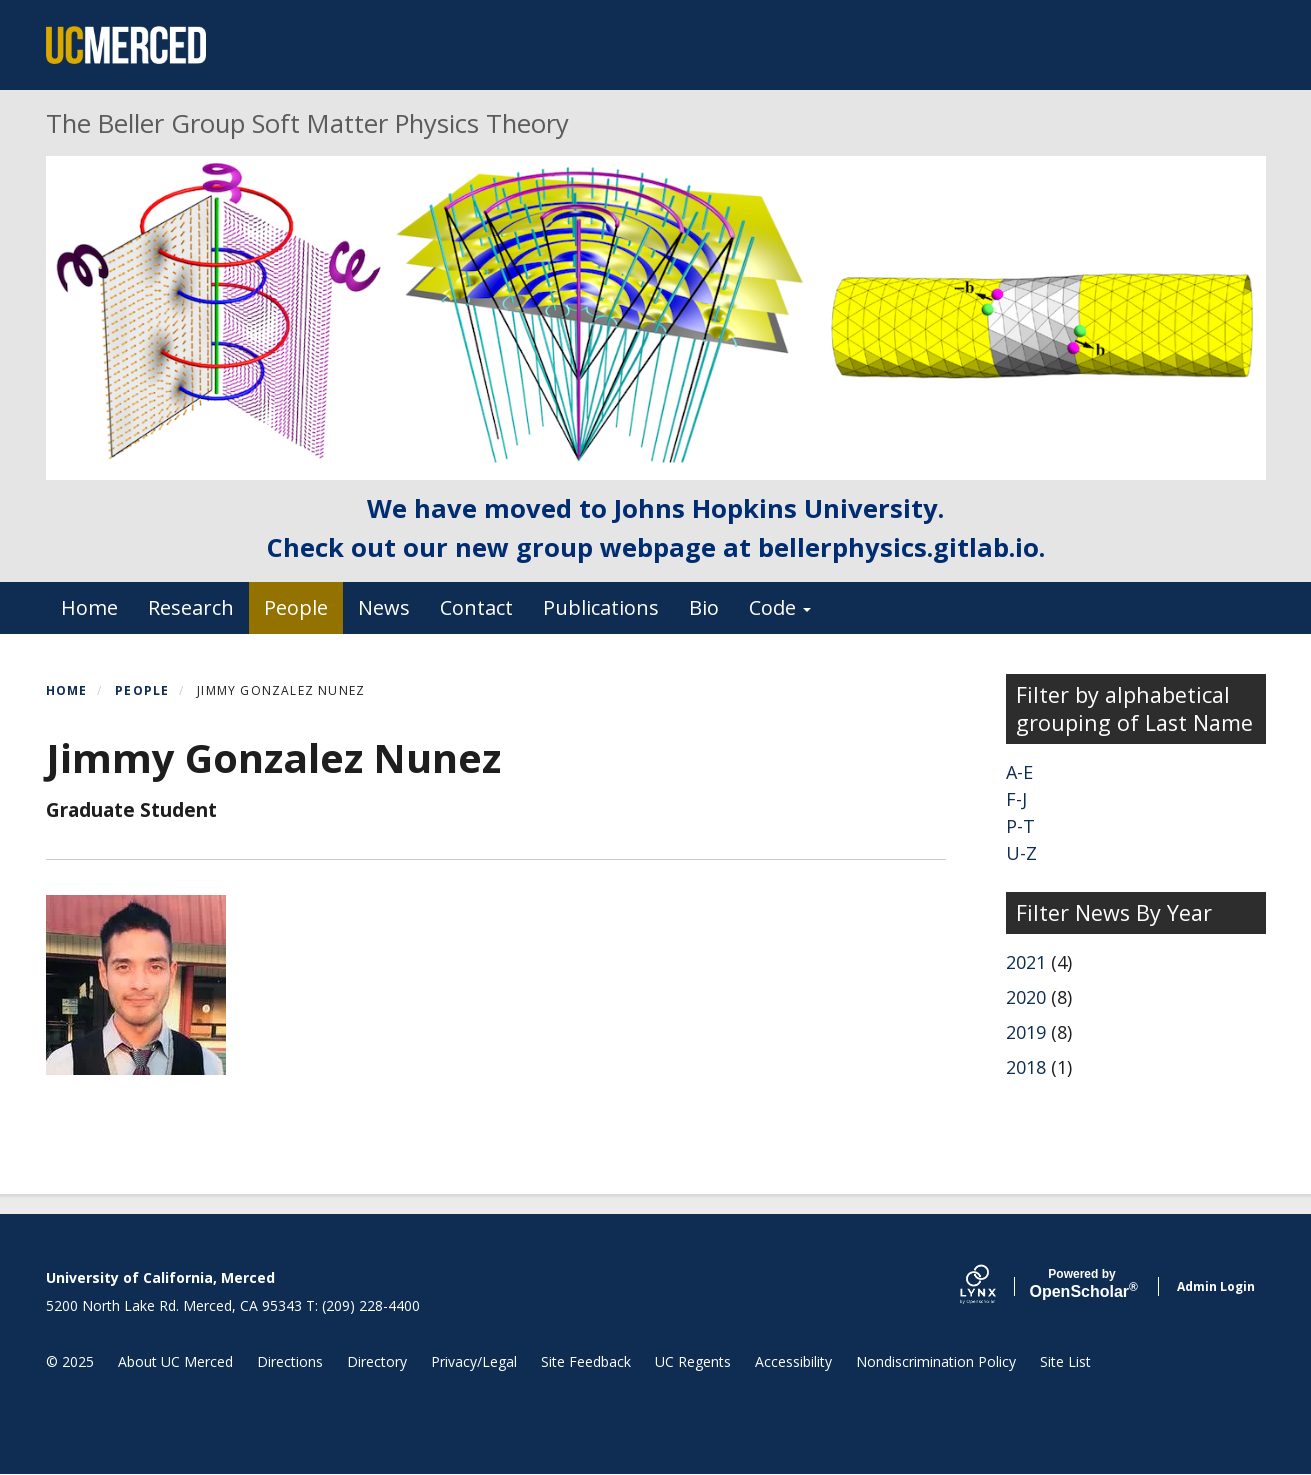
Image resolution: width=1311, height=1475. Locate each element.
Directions (290, 1361)
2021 (1026, 962)
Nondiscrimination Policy (936, 1361)
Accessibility (793, 1361)
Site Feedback (586, 1361)
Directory (377, 1361)
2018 (1026, 1067)
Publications (601, 607)
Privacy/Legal (474, 1361)
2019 (1026, 1032)
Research (191, 607)
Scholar (1082, 1284)
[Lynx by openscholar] (995, 1286)
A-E (1019, 772)
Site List (1065, 1361)
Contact (476, 607)
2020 (1026, 997)
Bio (704, 607)
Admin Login (1216, 1286)
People (296, 607)
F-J (1016, 799)
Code (780, 607)
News (384, 607)
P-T (1020, 826)
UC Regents (693, 1361)
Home (89, 607)
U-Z (1021, 853)
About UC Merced (175, 1361)
